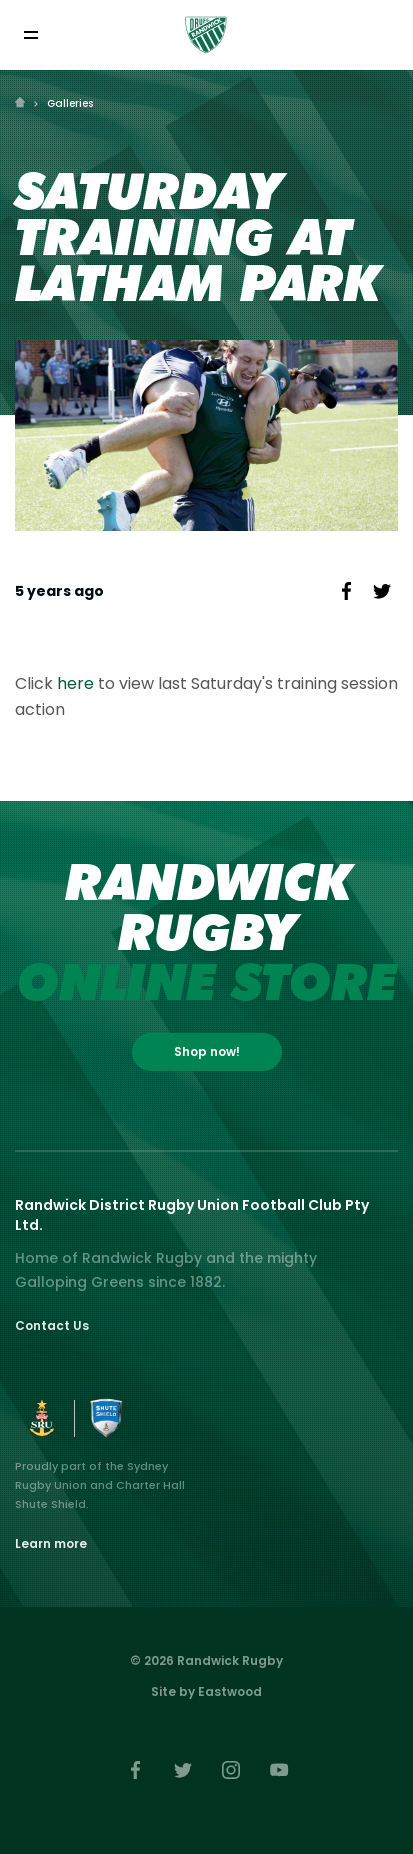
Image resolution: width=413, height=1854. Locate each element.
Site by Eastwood (206, 1691)
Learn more (51, 1543)
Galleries (70, 103)
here (77, 683)
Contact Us (52, 1325)
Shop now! (207, 1051)
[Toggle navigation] (30, 34)
